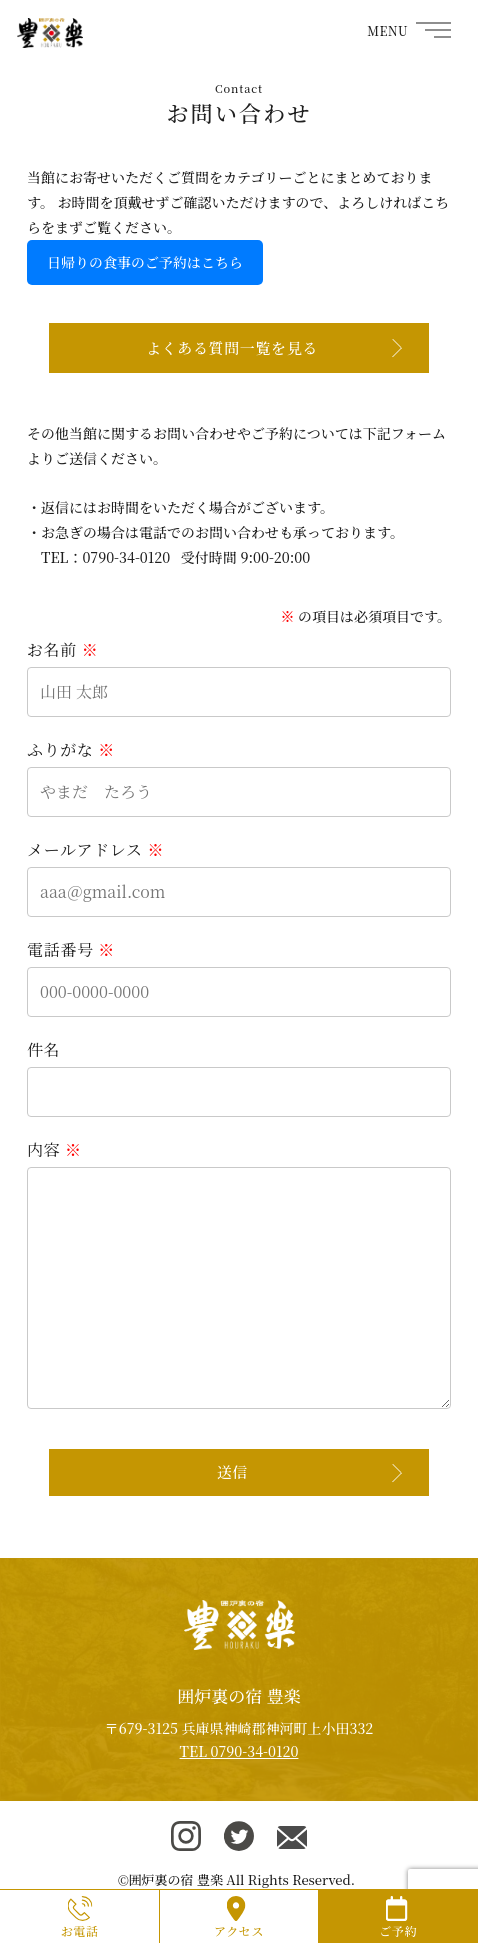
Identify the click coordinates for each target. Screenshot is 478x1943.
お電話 (80, 1930)
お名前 (62, 649)
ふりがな (71, 749)
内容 (54, 1149)
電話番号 (71, 949)
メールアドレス (95, 849)
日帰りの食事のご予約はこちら (145, 262)
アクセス (239, 1930)
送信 (232, 1471)
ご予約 (398, 1930)
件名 (43, 1049)
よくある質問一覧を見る (232, 347)
